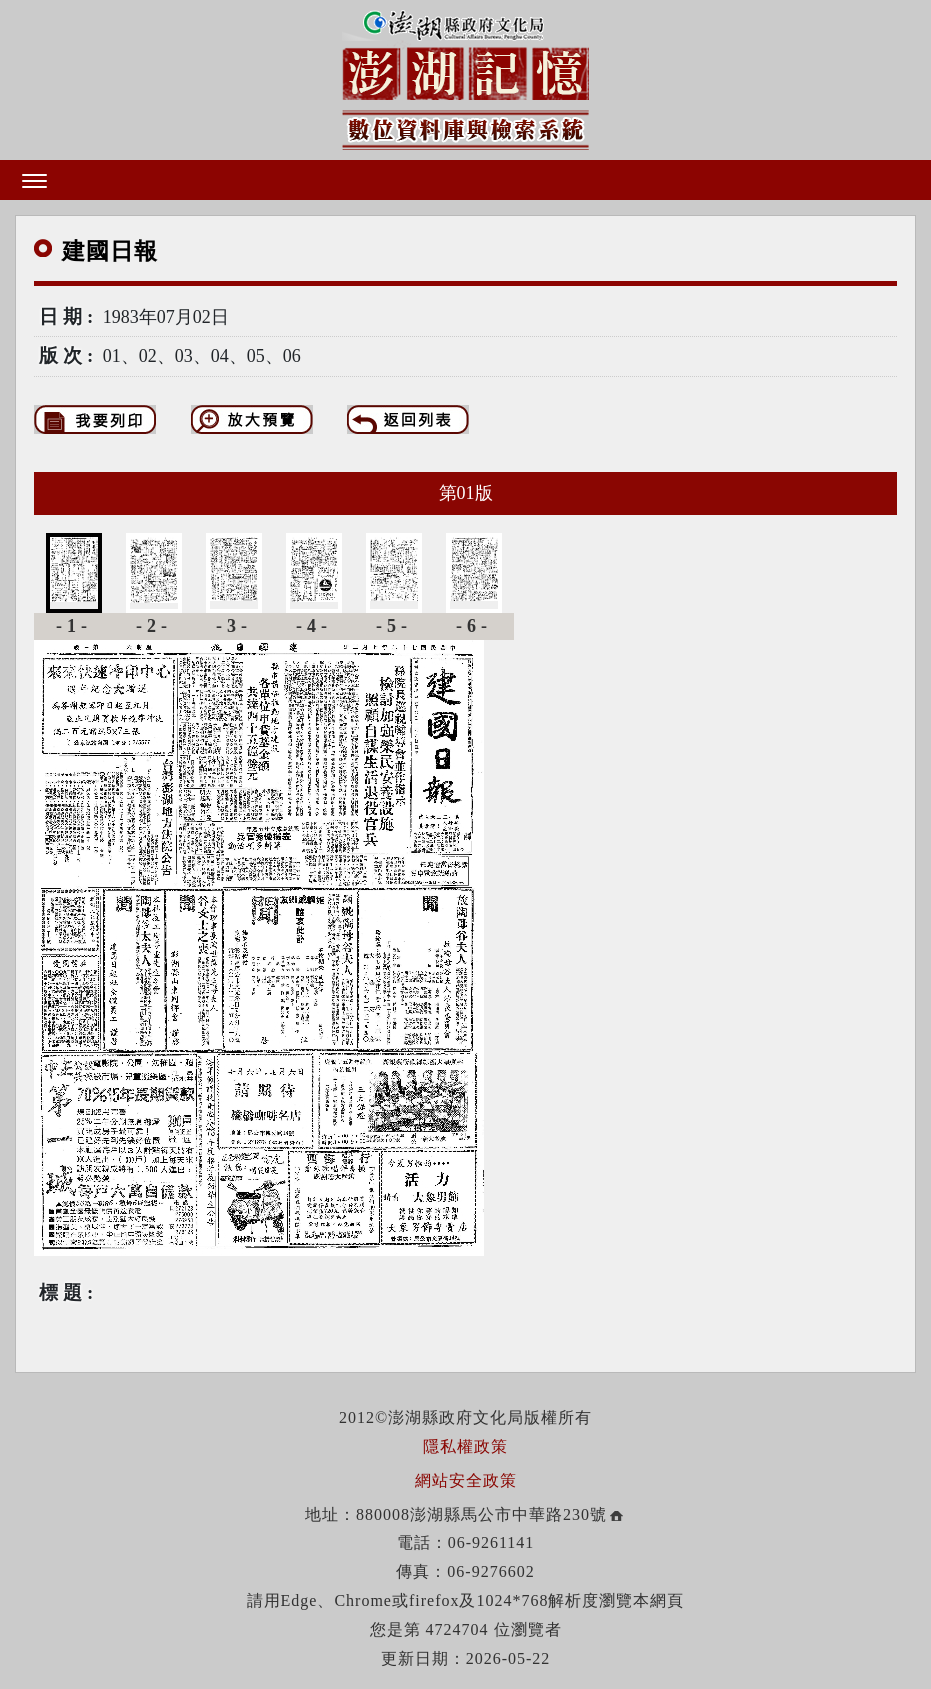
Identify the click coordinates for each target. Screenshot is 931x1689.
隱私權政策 (465, 1446)
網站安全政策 (466, 1480)
